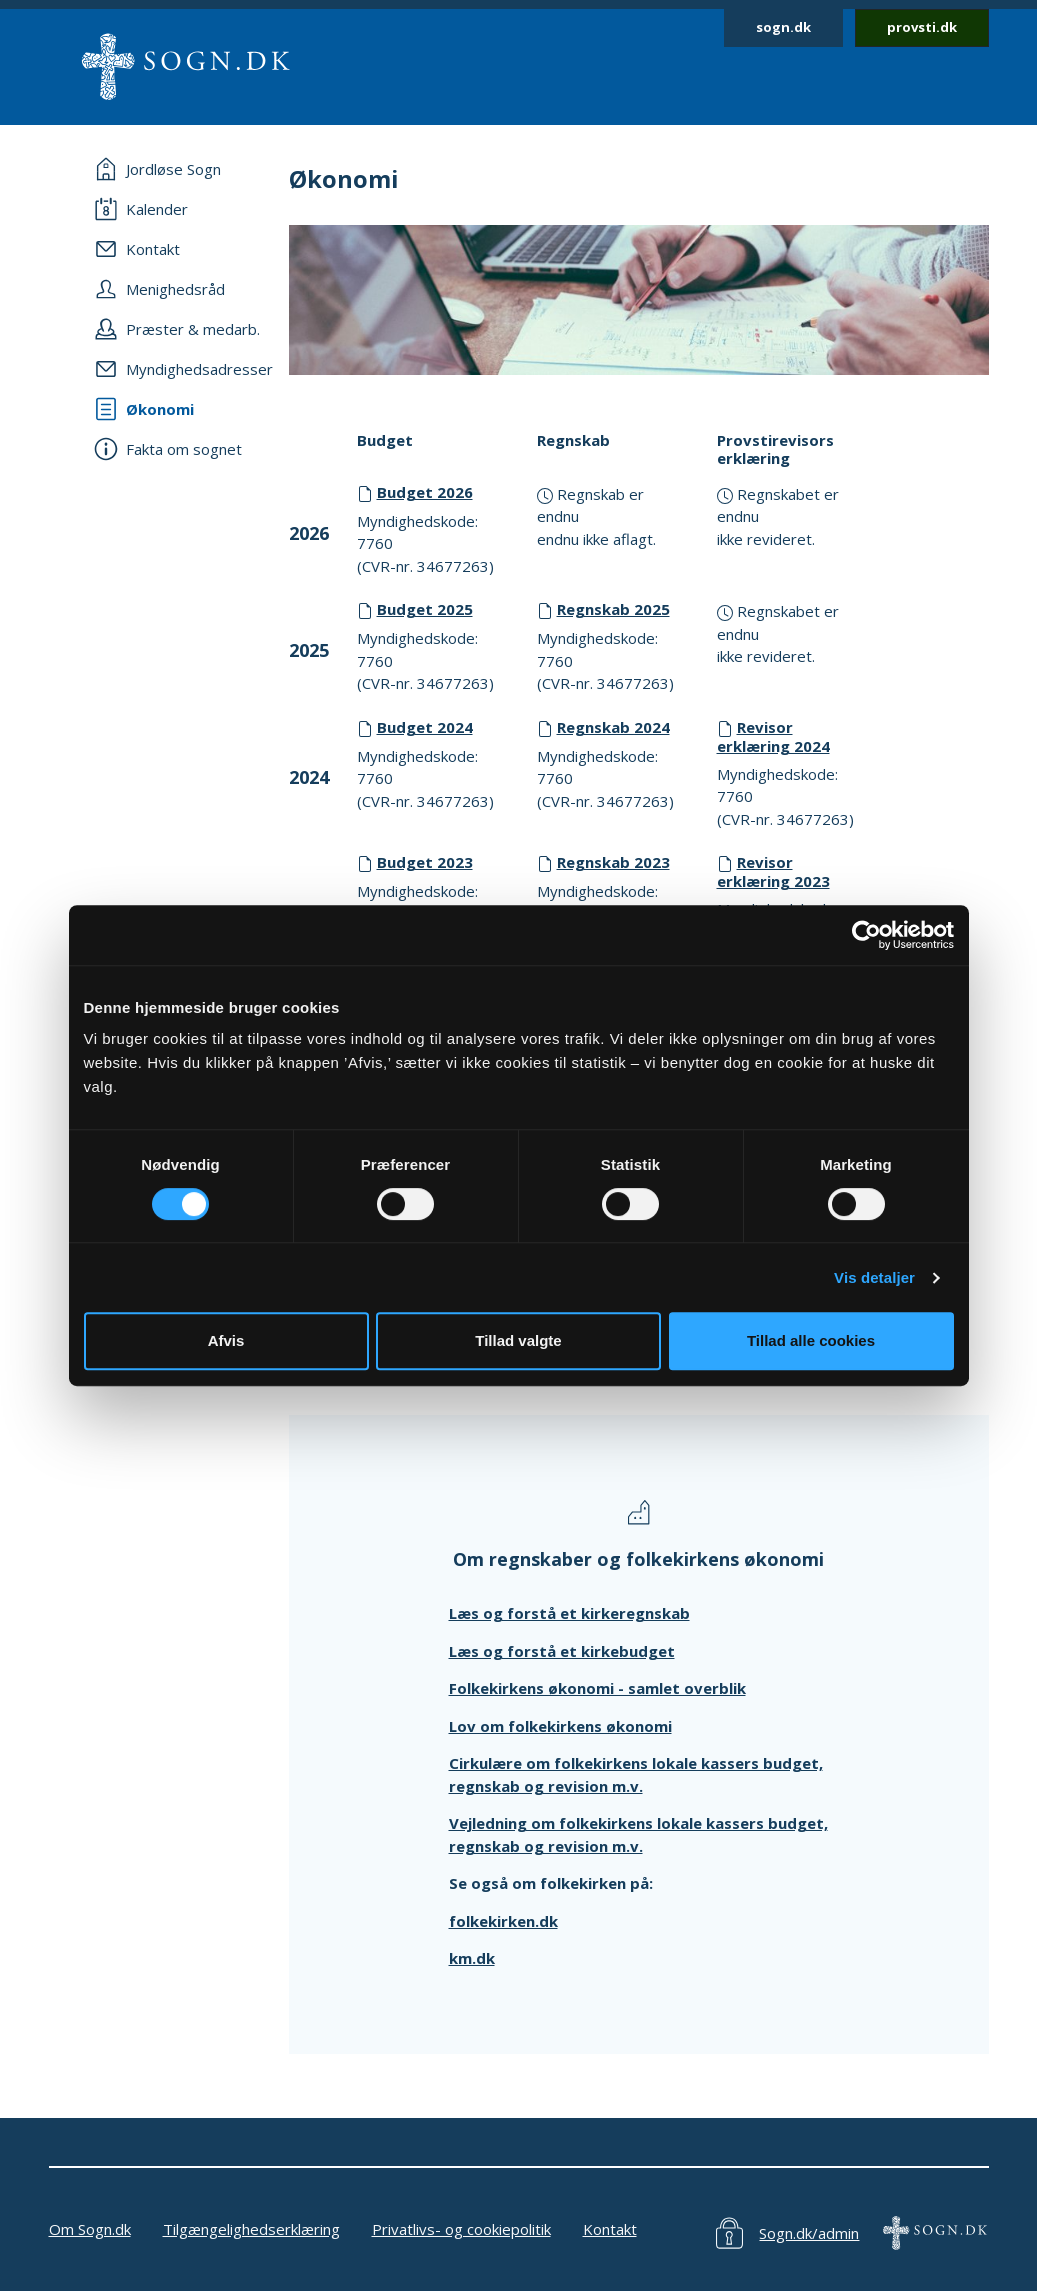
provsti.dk (922, 27)
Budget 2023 (425, 862)
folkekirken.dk (503, 1921)
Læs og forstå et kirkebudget (562, 1651)
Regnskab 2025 (613, 609)
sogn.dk (783, 27)
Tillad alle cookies (811, 1340)
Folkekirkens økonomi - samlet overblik (597, 1688)
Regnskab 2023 (613, 862)
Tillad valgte (518, 1340)
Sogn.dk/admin (809, 2233)
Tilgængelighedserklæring (251, 2229)
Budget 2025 (425, 609)
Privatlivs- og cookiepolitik (461, 2229)
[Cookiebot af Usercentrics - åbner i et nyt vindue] (866, 935)
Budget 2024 (425, 727)
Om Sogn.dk (90, 2229)
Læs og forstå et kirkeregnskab (569, 1613)
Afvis (226, 1340)
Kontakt (610, 2229)
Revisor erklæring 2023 (773, 871)
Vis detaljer (874, 1277)
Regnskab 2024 (613, 727)
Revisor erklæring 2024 (773, 736)
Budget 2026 (425, 492)
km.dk (472, 1958)
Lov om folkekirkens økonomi (560, 1726)
